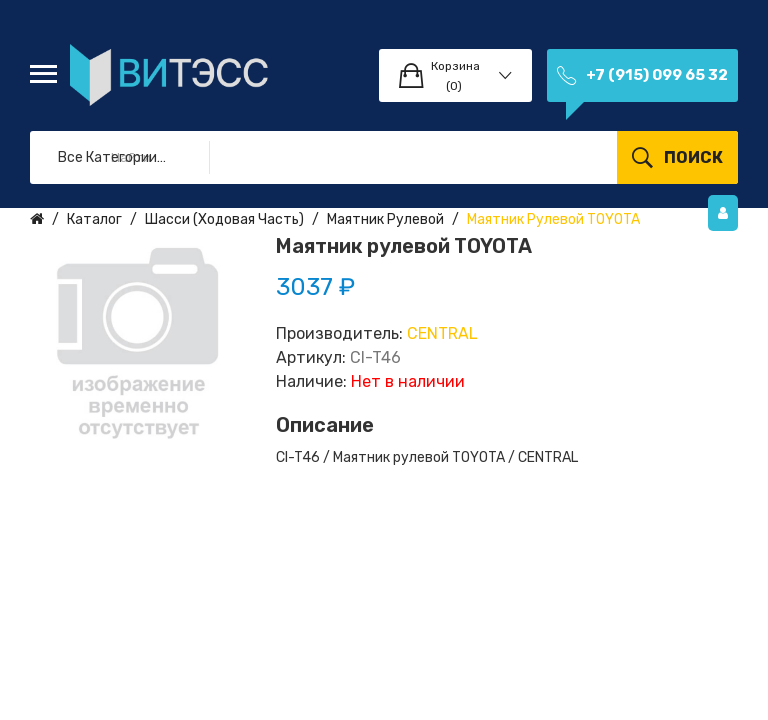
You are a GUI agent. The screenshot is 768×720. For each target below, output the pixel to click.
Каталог (94, 219)
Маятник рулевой (385, 219)
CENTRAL (442, 333)
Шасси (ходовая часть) (224, 219)
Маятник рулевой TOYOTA (553, 219)
